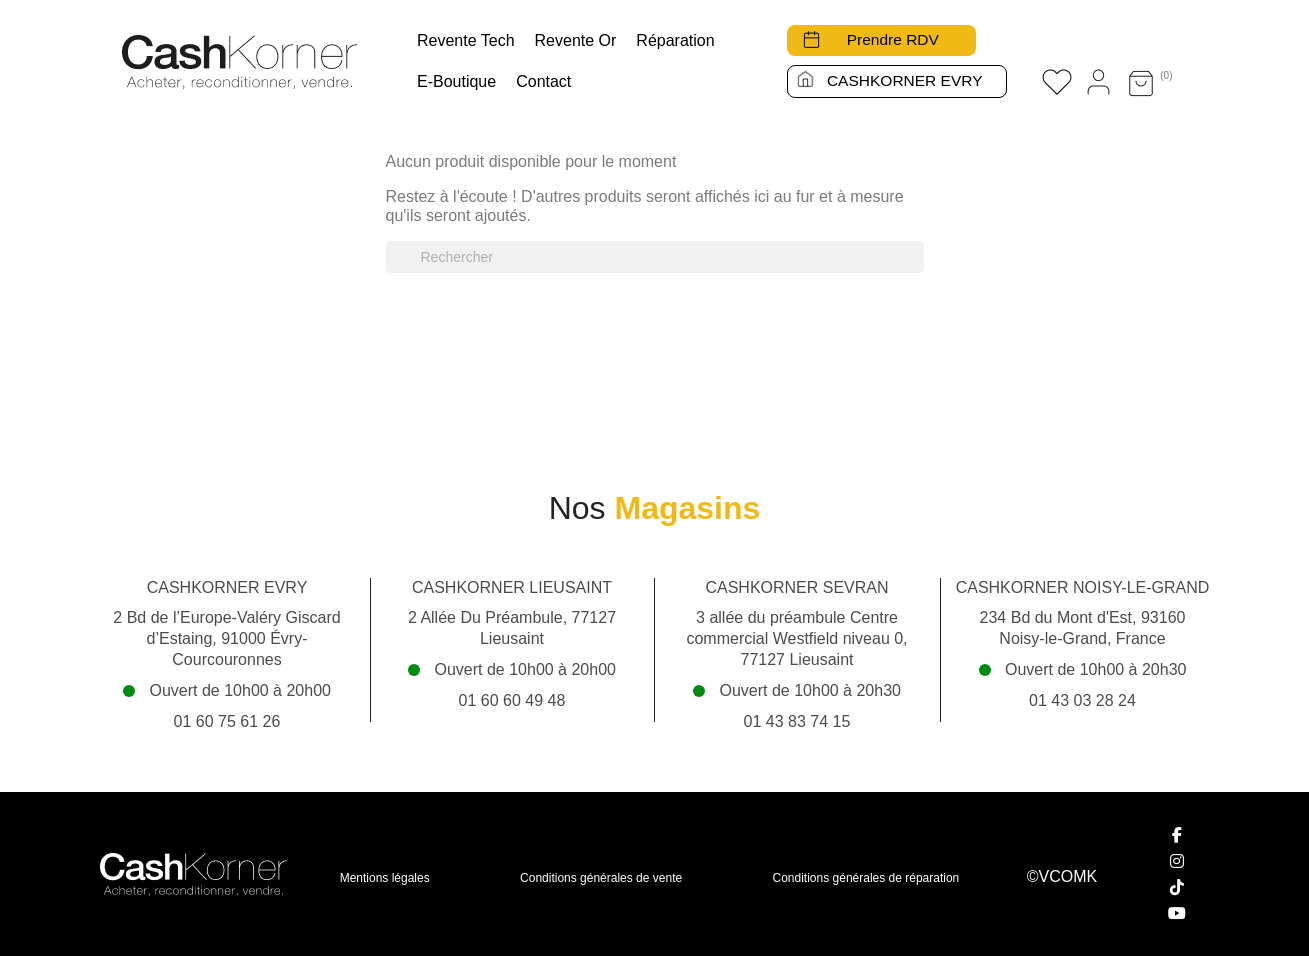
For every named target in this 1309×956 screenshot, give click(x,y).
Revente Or (576, 40)
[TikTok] (1177, 887)
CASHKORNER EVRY (904, 81)
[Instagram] (1177, 861)
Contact (543, 81)
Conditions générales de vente (601, 878)
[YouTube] (1177, 913)
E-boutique (456, 81)
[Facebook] (1177, 835)
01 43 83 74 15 (797, 721)
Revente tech (466, 40)
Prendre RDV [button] (904, 40)
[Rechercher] (655, 257)
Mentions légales (385, 878)
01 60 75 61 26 (227, 721)
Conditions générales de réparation (866, 878)
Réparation (675, 40)
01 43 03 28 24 (1082, 700)
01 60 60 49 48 (512, 700)
